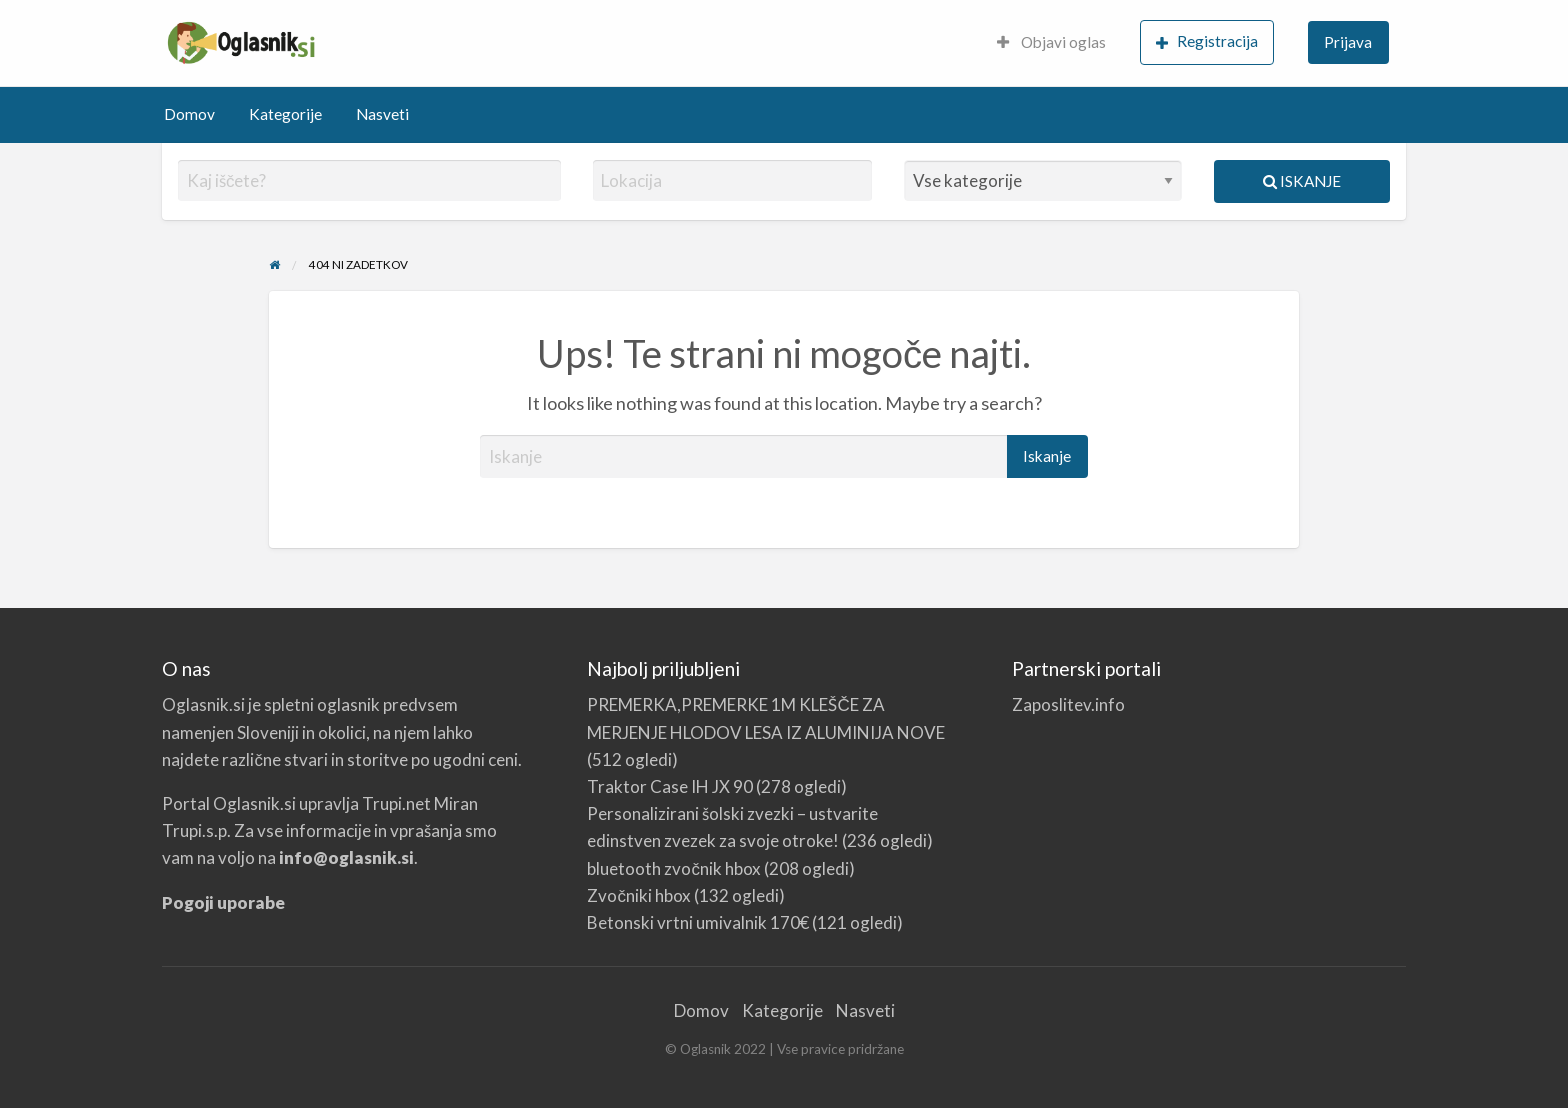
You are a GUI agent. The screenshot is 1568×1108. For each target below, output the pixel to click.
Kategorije (285, 114)
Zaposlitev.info (1068, 704)
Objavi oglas (1051, 42)
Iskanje (1302, 181)
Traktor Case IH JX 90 (670, 786)
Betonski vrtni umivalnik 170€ (698, 922)
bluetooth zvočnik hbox (674, 868)
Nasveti (382, 114)
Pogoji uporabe (223, 902)
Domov (189, 114)
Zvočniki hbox (639, 895)
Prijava (1348, 42)
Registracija (1207, 41)
